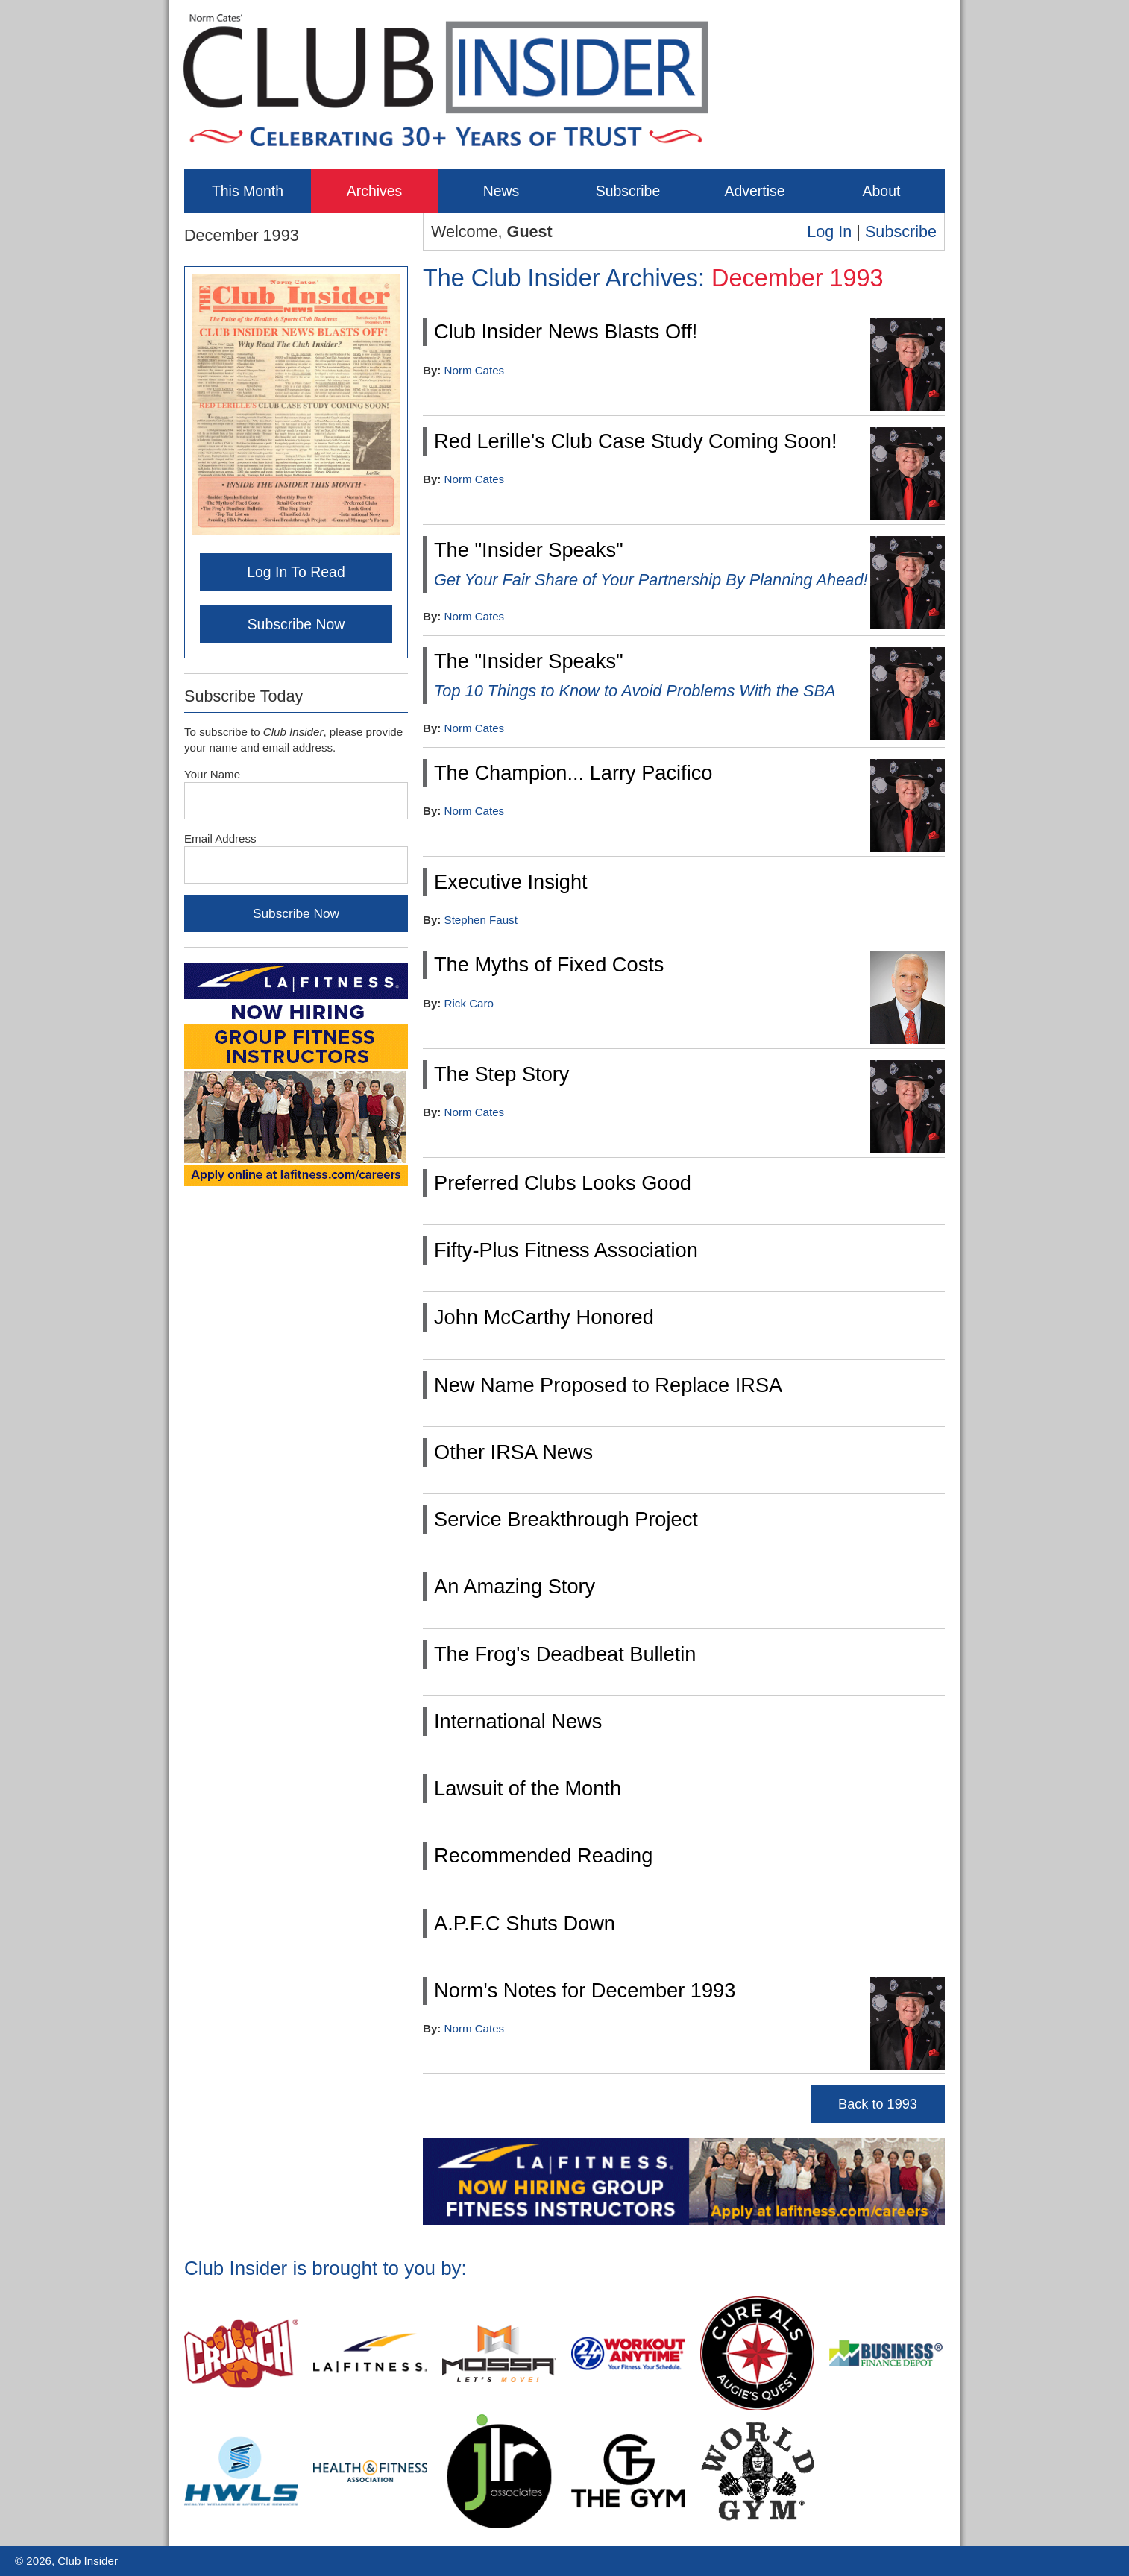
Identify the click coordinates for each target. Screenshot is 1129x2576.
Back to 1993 (877, 2104)
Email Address (220, 838)
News (501, 191)
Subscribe (628, 191)
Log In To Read (296, 572)
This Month (247, 191)
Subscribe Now (296, 624)
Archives (375, 191)
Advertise (754, 191)
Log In (829, 231)
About (882, 191)
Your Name (212, 774)
